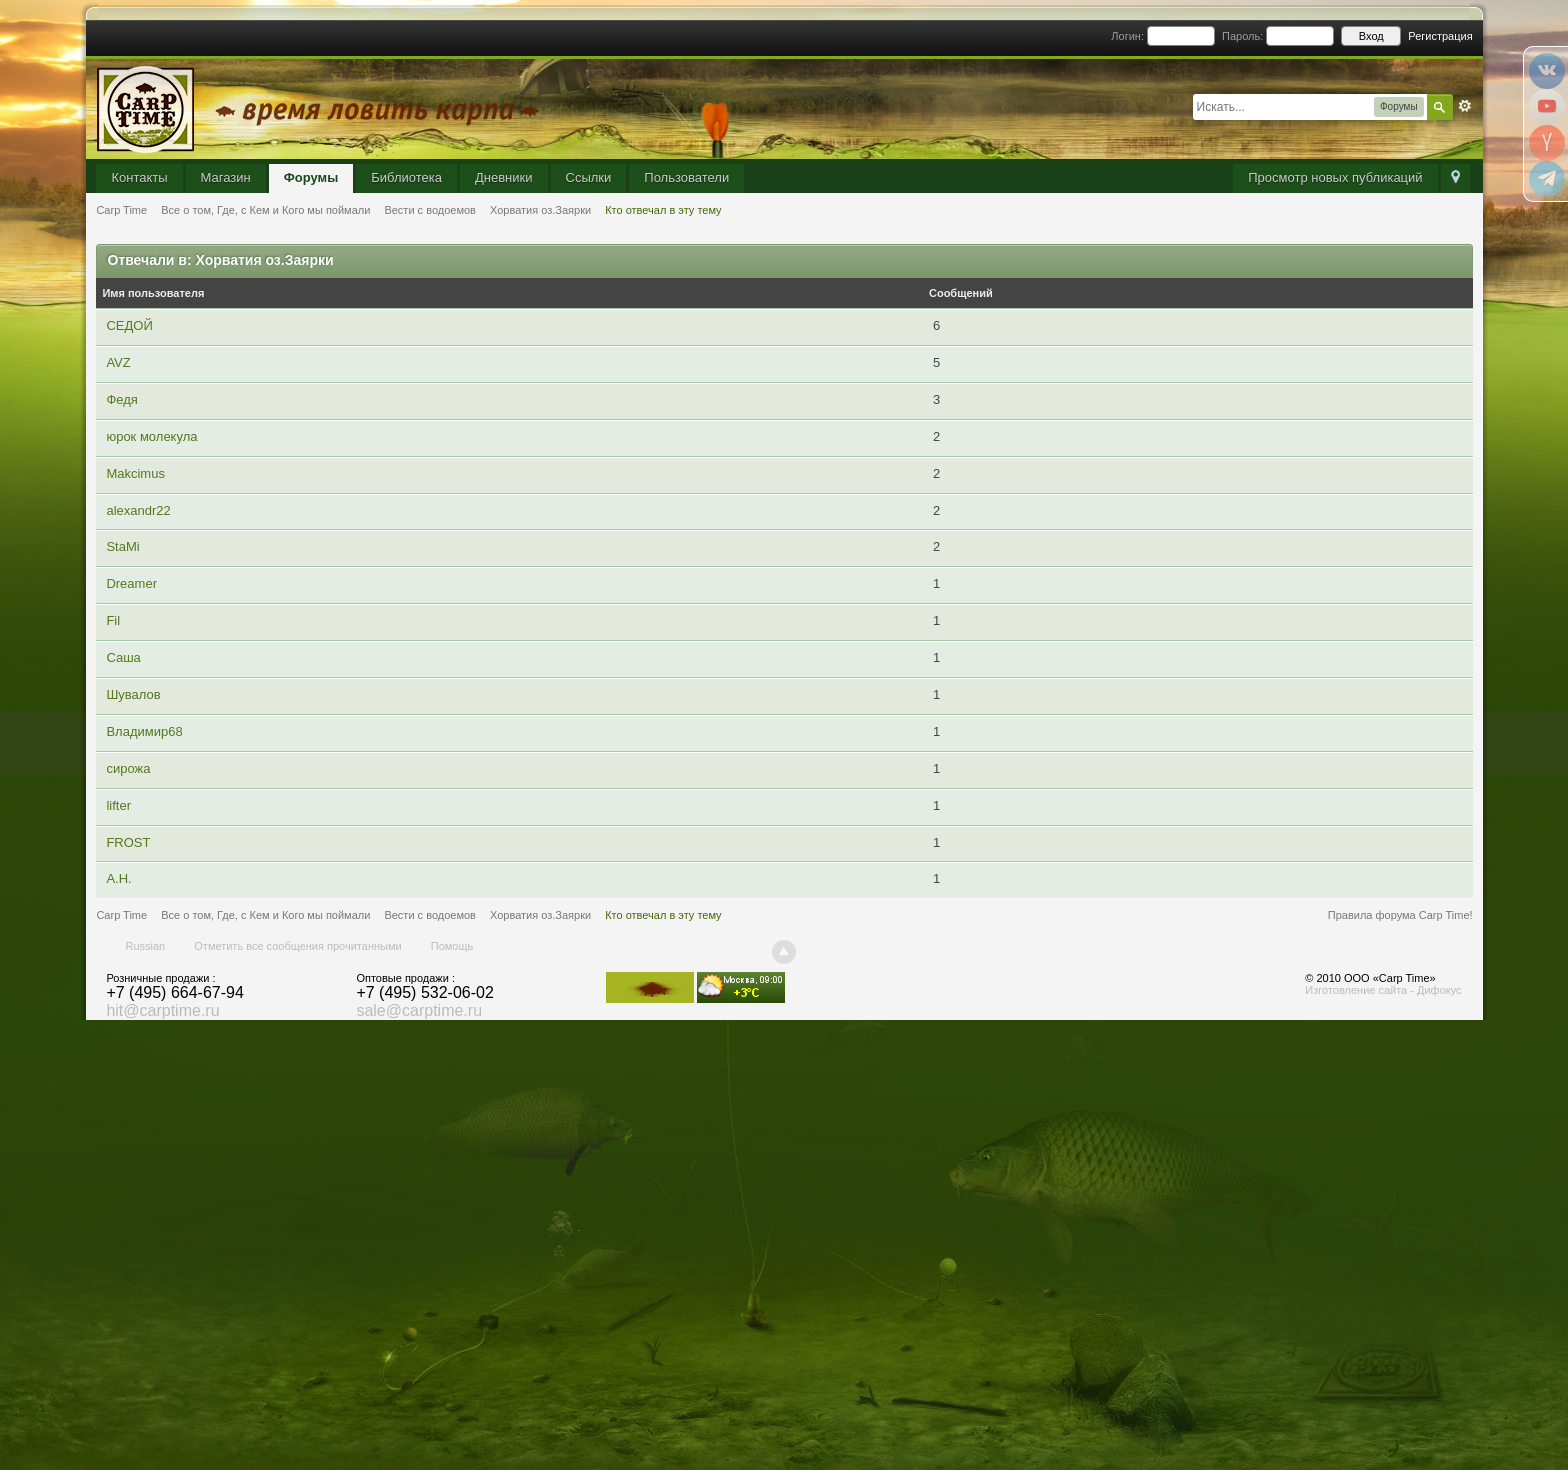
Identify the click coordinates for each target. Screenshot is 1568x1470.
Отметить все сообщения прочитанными (297, 946)
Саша (123, 657)
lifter (118, 805)
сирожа (128, 768)
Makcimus (135, 473)
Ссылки (589, 177)
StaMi (122, 546)
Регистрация (1440, 36)
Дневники (504, 177)
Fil (113, 620)
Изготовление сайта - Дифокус (1383, 990)
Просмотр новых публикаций (1335, 177)
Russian (145, 946)
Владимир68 (144, 731)
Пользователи (686, 177)
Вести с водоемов (430, 915)
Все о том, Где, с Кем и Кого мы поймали (265, 915)
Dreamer (131, 583)
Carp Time (121, 915)
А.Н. (118, 878)
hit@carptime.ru (162, 1010)
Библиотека (406, 177)
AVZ (118, 362)
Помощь (452, 946)
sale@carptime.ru (419, 1010)
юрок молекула (151, 436)
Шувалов (133, 694)
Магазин (226, 177)
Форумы (311, 177)
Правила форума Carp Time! (1400, 915)
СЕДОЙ (129, 325)
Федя (121, 399)
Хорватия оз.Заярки (540, 915)
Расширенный (1465, 106)
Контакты (139, 177)
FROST (128, 842)
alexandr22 (138, 510)
